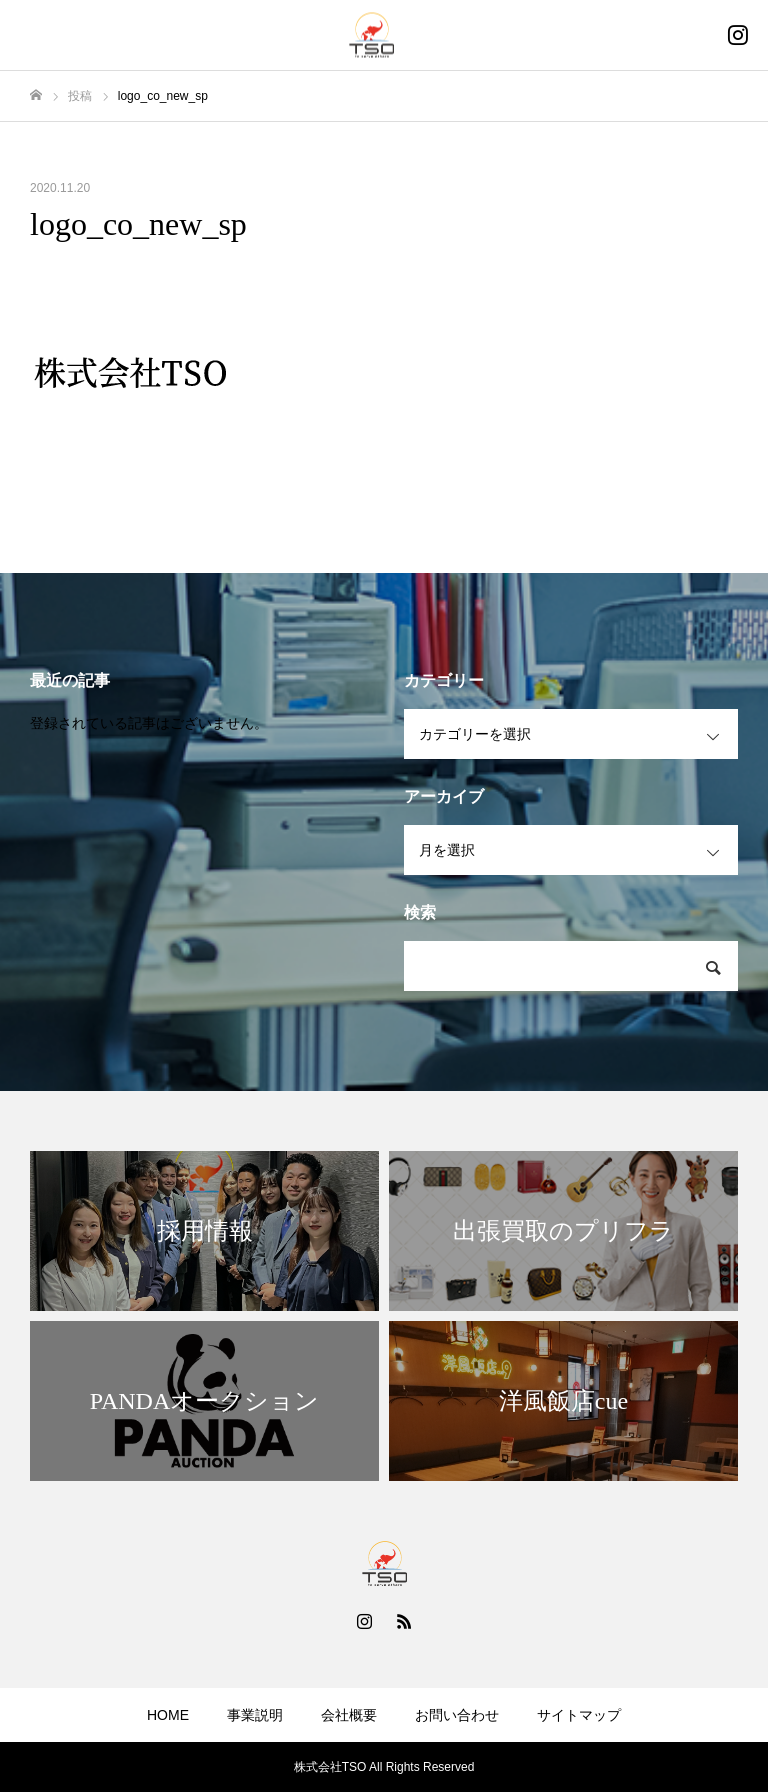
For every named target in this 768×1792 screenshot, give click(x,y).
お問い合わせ (457, 1715)
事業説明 (255, 1715)
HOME (168, 1715)
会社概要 (349, 1715)
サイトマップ (579, 1715)
